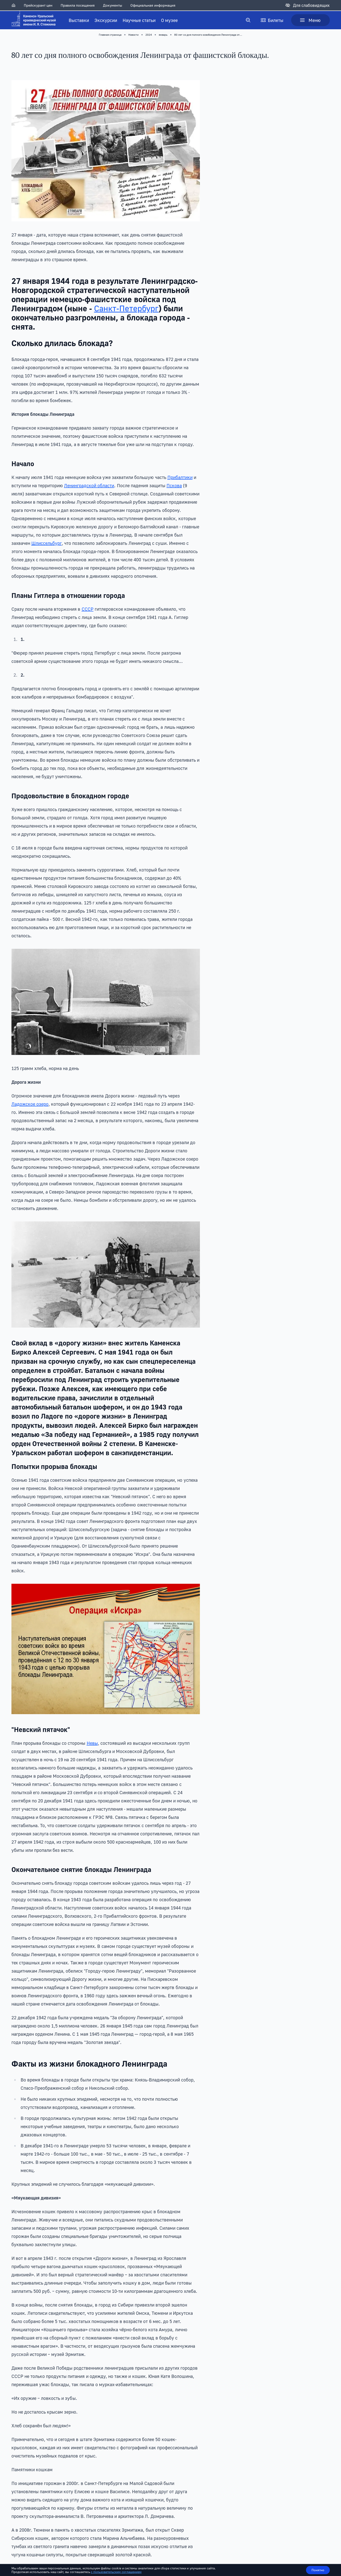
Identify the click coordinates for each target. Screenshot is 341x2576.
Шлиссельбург (46, 543)
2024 (148, 34)
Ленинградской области (89, 485)
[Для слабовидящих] (307, 5)
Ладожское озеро (29, 1104)
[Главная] (13, 5)
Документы (112, 5)
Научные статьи (139, 20)
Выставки (79, 20)
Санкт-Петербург (126, 308)
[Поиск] (248, 20)
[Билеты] (272, 20)
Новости (133, 34)
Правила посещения (78, 5)
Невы (92, 1743)
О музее (169, 20)
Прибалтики (180, 477)
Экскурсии (105, 20)
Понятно (317, 2570)
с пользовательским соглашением (116, 2572)
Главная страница (110, 34)
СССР (88, 609)
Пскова (174, 485)
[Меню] (310, 20)
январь (163, 34)
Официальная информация (152, 5)
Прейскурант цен (38, 5)
